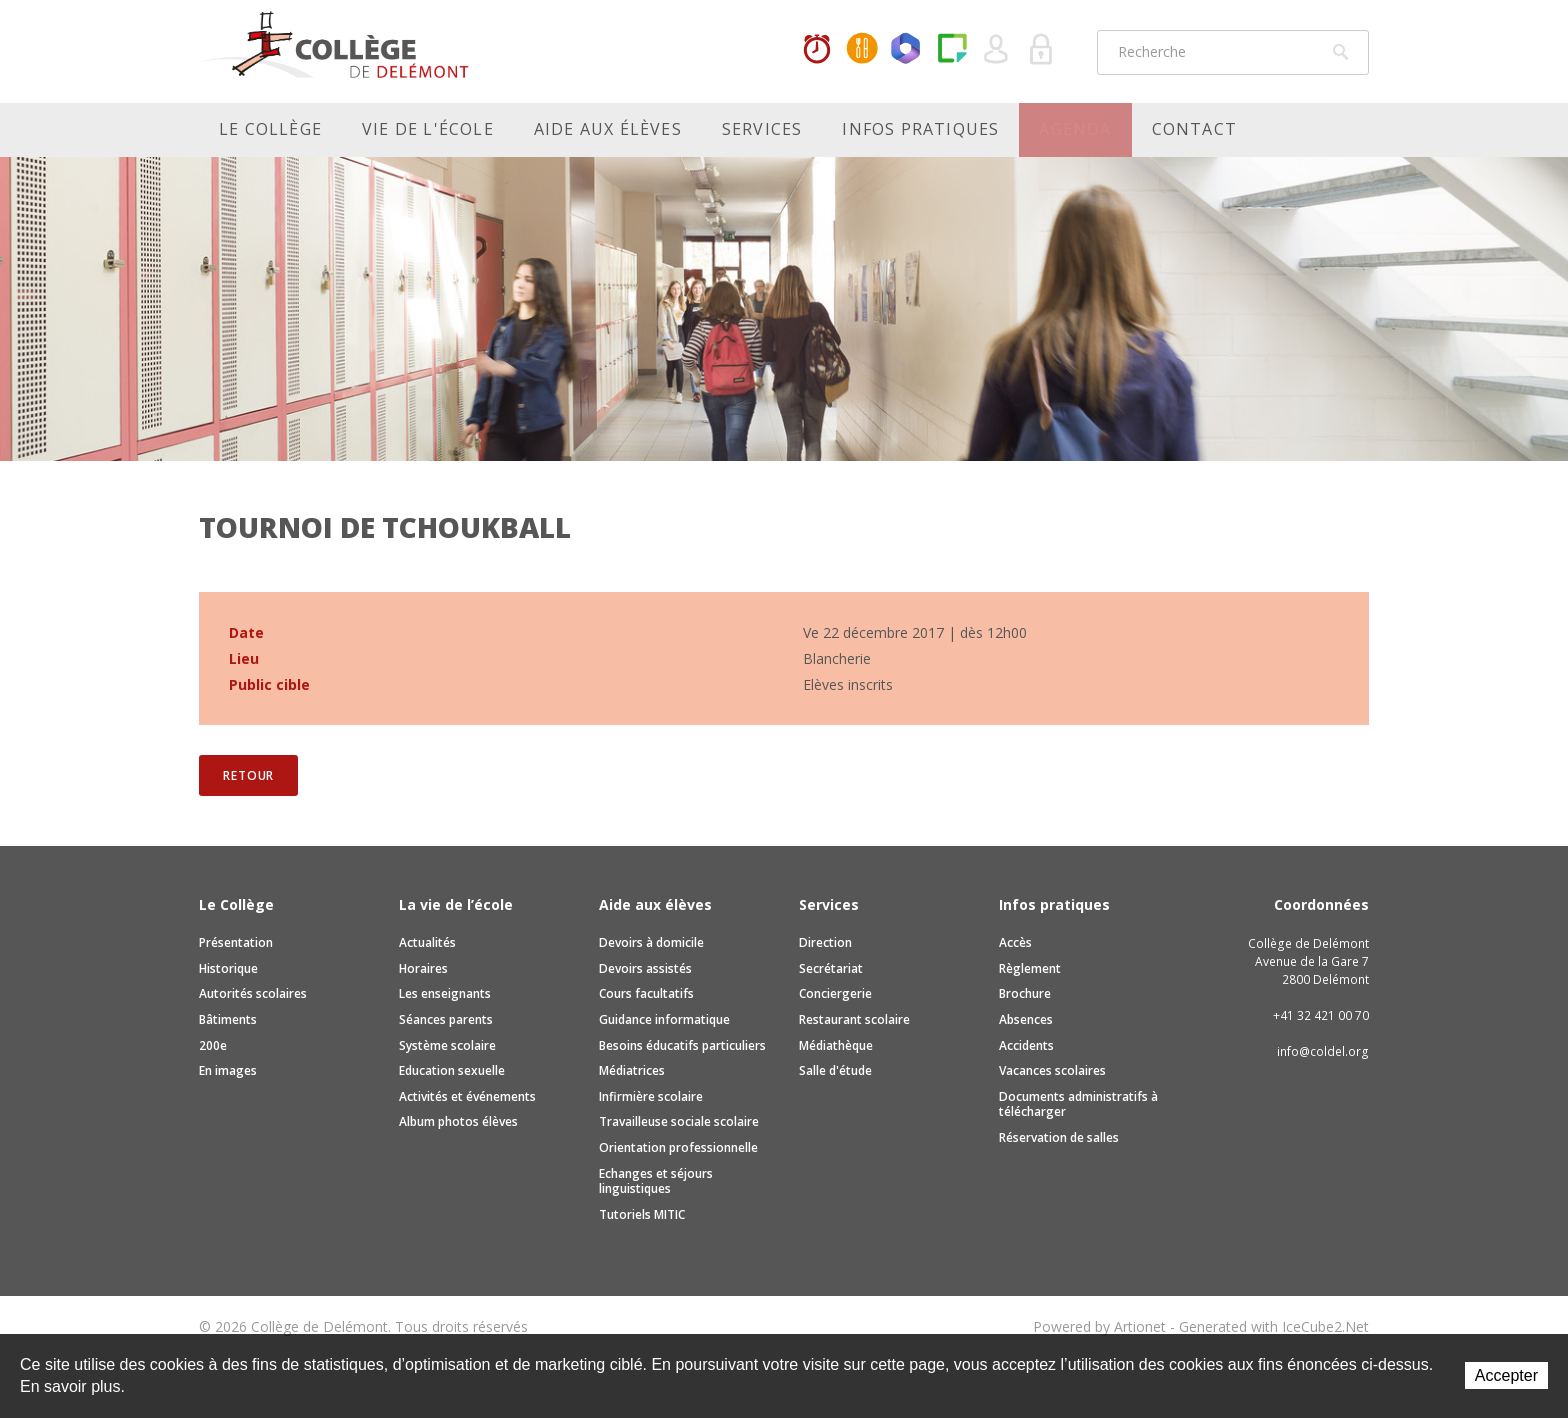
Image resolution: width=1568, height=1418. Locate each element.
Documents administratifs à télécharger (1078, 1104)
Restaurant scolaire (854, 1019)
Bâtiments (228, 1019)
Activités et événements (467, 1096)
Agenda (1075, 129)
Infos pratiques (920, 129)
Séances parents (446, 1019)
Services (762, 129)
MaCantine (862, 50)
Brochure (1025, 993)
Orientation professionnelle (678, 1147)
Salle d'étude (835, 1070)
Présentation (236, 942)
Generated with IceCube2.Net (1274, 1326)
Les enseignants (445, 993)
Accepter (1506, 1375)
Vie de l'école (428, 129)
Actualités (427, 942)
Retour (248, 775)
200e (213, 1045)
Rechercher (1341, 52)
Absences (1026, 1019)
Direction (825, 942)
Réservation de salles (1059, 1137)
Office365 (907, 50)
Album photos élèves (458, 1121)
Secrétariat (831, 968)
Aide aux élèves (608, 129)
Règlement (1030, 968)
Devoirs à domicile (651, 942)
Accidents (1026, 1045)
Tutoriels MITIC (642, 1214)
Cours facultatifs (646, 993)
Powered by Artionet (1099, 1326)
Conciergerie (835, 993)
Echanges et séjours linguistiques (656, 1181)
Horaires (817, 50)
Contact (1194, 129)
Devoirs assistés (645, 968)
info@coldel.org (1323, 1051)
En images (228, 1070)
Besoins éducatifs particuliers (682, 1045)
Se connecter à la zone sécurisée (1042, 50)
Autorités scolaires (253, 993)
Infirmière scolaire (651, 1096)
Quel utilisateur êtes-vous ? (997, 50)
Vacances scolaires (1052, 1070)
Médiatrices (632, 1070)
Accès (1015, 942)
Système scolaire (447, 1045)
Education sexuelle (452, 1070)
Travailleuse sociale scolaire (679, 1121)
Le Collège (270, 129)
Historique (228, 968)
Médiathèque (836, 1045)
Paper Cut (952, 50)
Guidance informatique (664, 1019)
